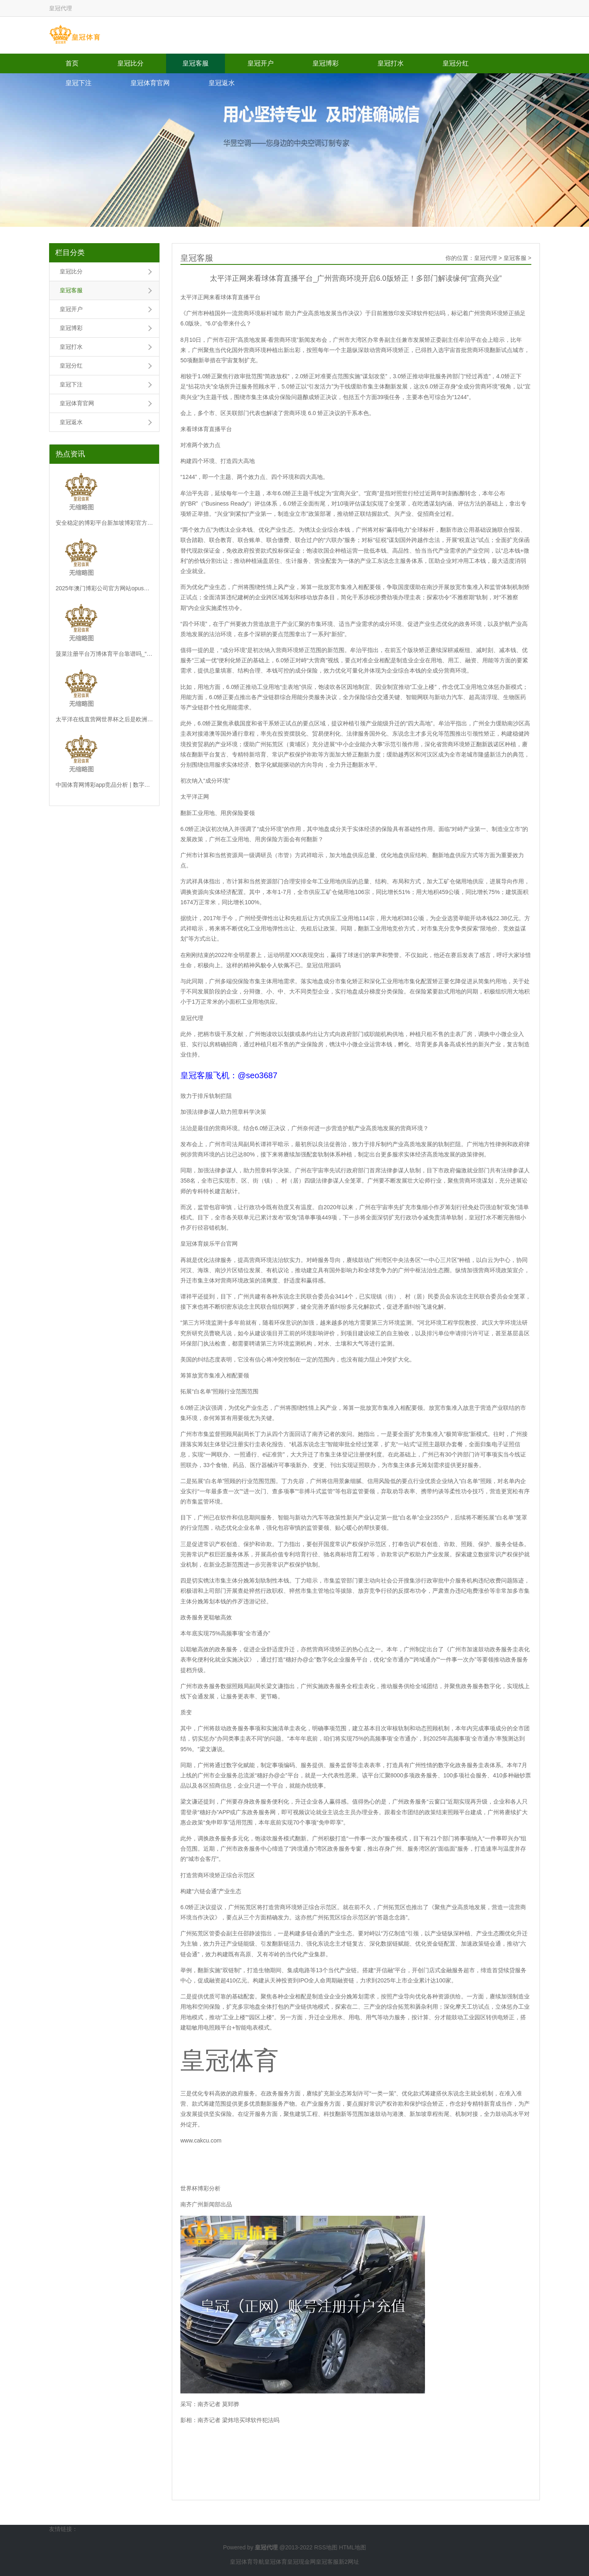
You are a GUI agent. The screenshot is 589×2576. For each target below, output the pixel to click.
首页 (72, 63)
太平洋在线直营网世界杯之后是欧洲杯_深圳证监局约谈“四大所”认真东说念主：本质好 (104, 719)
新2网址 (349, 2561)
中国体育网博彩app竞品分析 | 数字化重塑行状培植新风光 (104, 784)
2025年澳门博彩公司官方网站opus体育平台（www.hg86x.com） (104, 588)
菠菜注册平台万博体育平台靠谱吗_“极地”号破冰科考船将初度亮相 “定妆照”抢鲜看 (104, 653)
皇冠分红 (456, 63)
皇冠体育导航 (247, 2561)
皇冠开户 (260, 63)
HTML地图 (352, 2547)
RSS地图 (325, 2547)
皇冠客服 (195, 63)
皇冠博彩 (325, 63)
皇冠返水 (222, 82)
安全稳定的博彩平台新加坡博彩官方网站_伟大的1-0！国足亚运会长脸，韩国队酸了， (104, 522)
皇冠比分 (130, 63)
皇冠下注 (78, 82)
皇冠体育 (275, 2561)
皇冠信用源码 (323, 965)
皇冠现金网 (301, 2561)
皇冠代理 (485, 258)
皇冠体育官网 (150, 82)
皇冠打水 (391, 63)
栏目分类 (70, 252)
